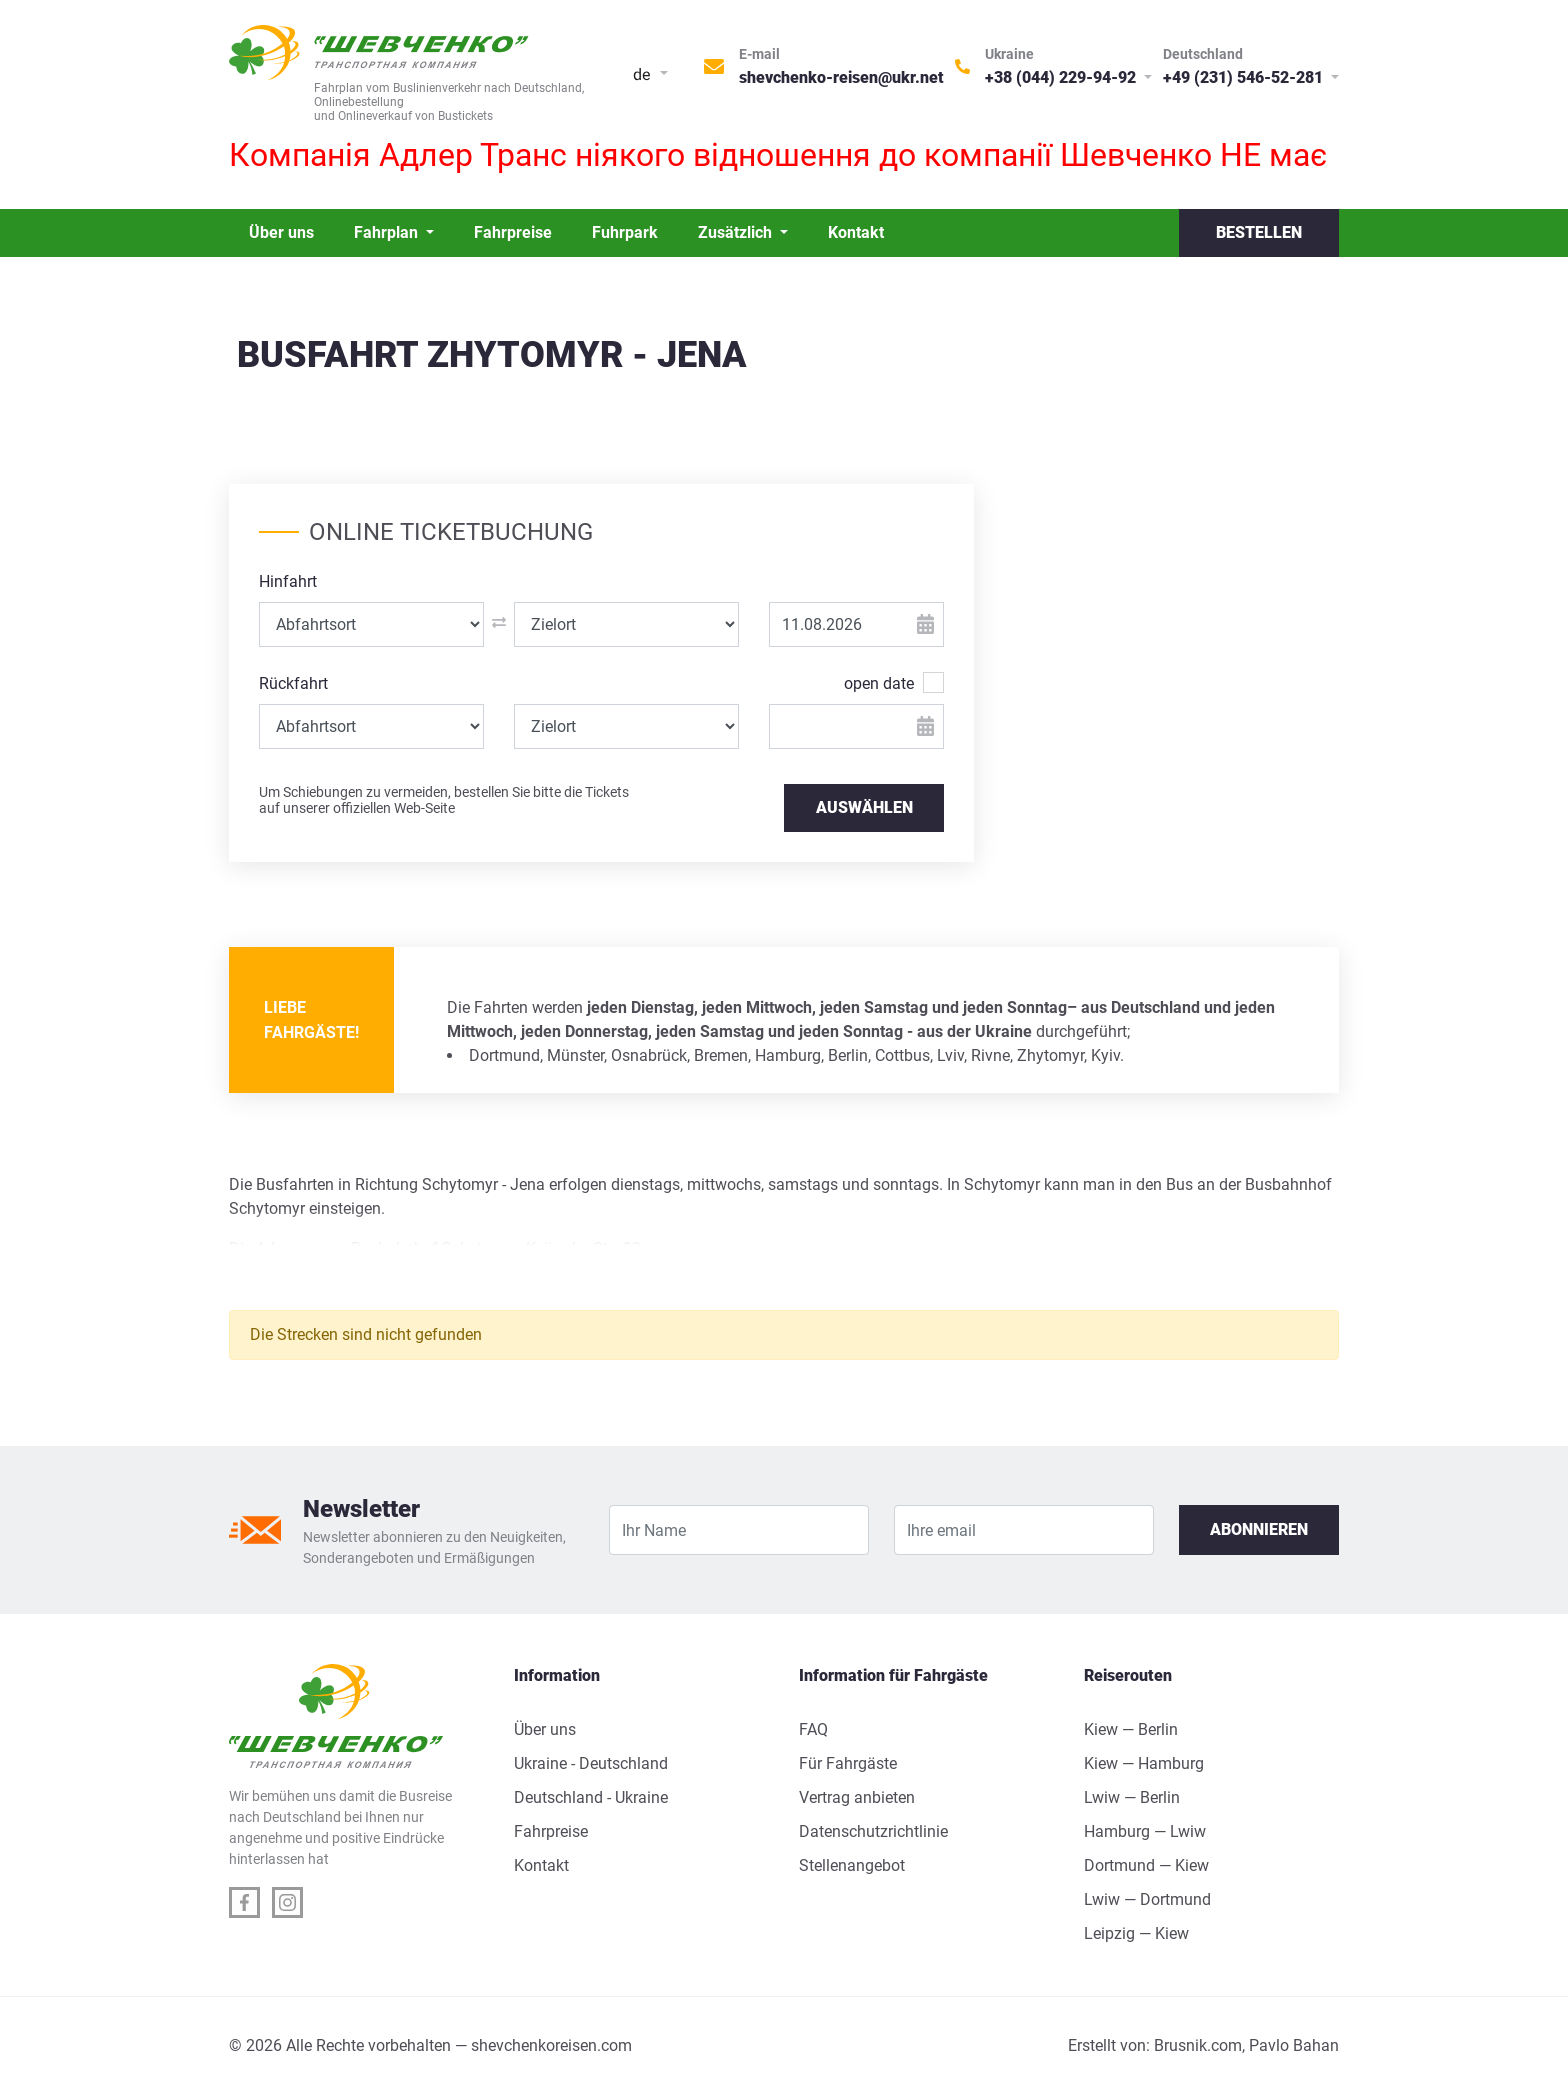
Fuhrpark (625, 232)
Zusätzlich (737, 232)
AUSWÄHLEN (864, 807)
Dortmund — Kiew (1146, 1865)
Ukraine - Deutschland (591, 1763)
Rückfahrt (293, 683)
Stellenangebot (852, 1865)
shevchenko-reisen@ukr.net (841, 77)
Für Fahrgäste (848, 1763)
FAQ (813, 1729)
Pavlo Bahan (1294, 2045)
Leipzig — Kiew (1136, 1933)
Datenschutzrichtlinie (873, 1831)
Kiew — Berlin (1131, 1729)
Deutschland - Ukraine (591, 1797)
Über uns (281, 232)
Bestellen (1259, 232)
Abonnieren (1259, 1529)
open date (879, 682)
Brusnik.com (1198, 2045)
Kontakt (856, 232)
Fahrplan (388, 232)
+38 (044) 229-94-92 (1062, 77)
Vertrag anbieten (857, 1797)
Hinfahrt (288, 581)
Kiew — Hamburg (1144, 1763)
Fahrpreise (513, 232)
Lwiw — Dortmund (1147, 1899)
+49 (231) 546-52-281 (1245, 77)
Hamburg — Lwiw (1145, 1831)
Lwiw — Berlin (1132, 1797)
